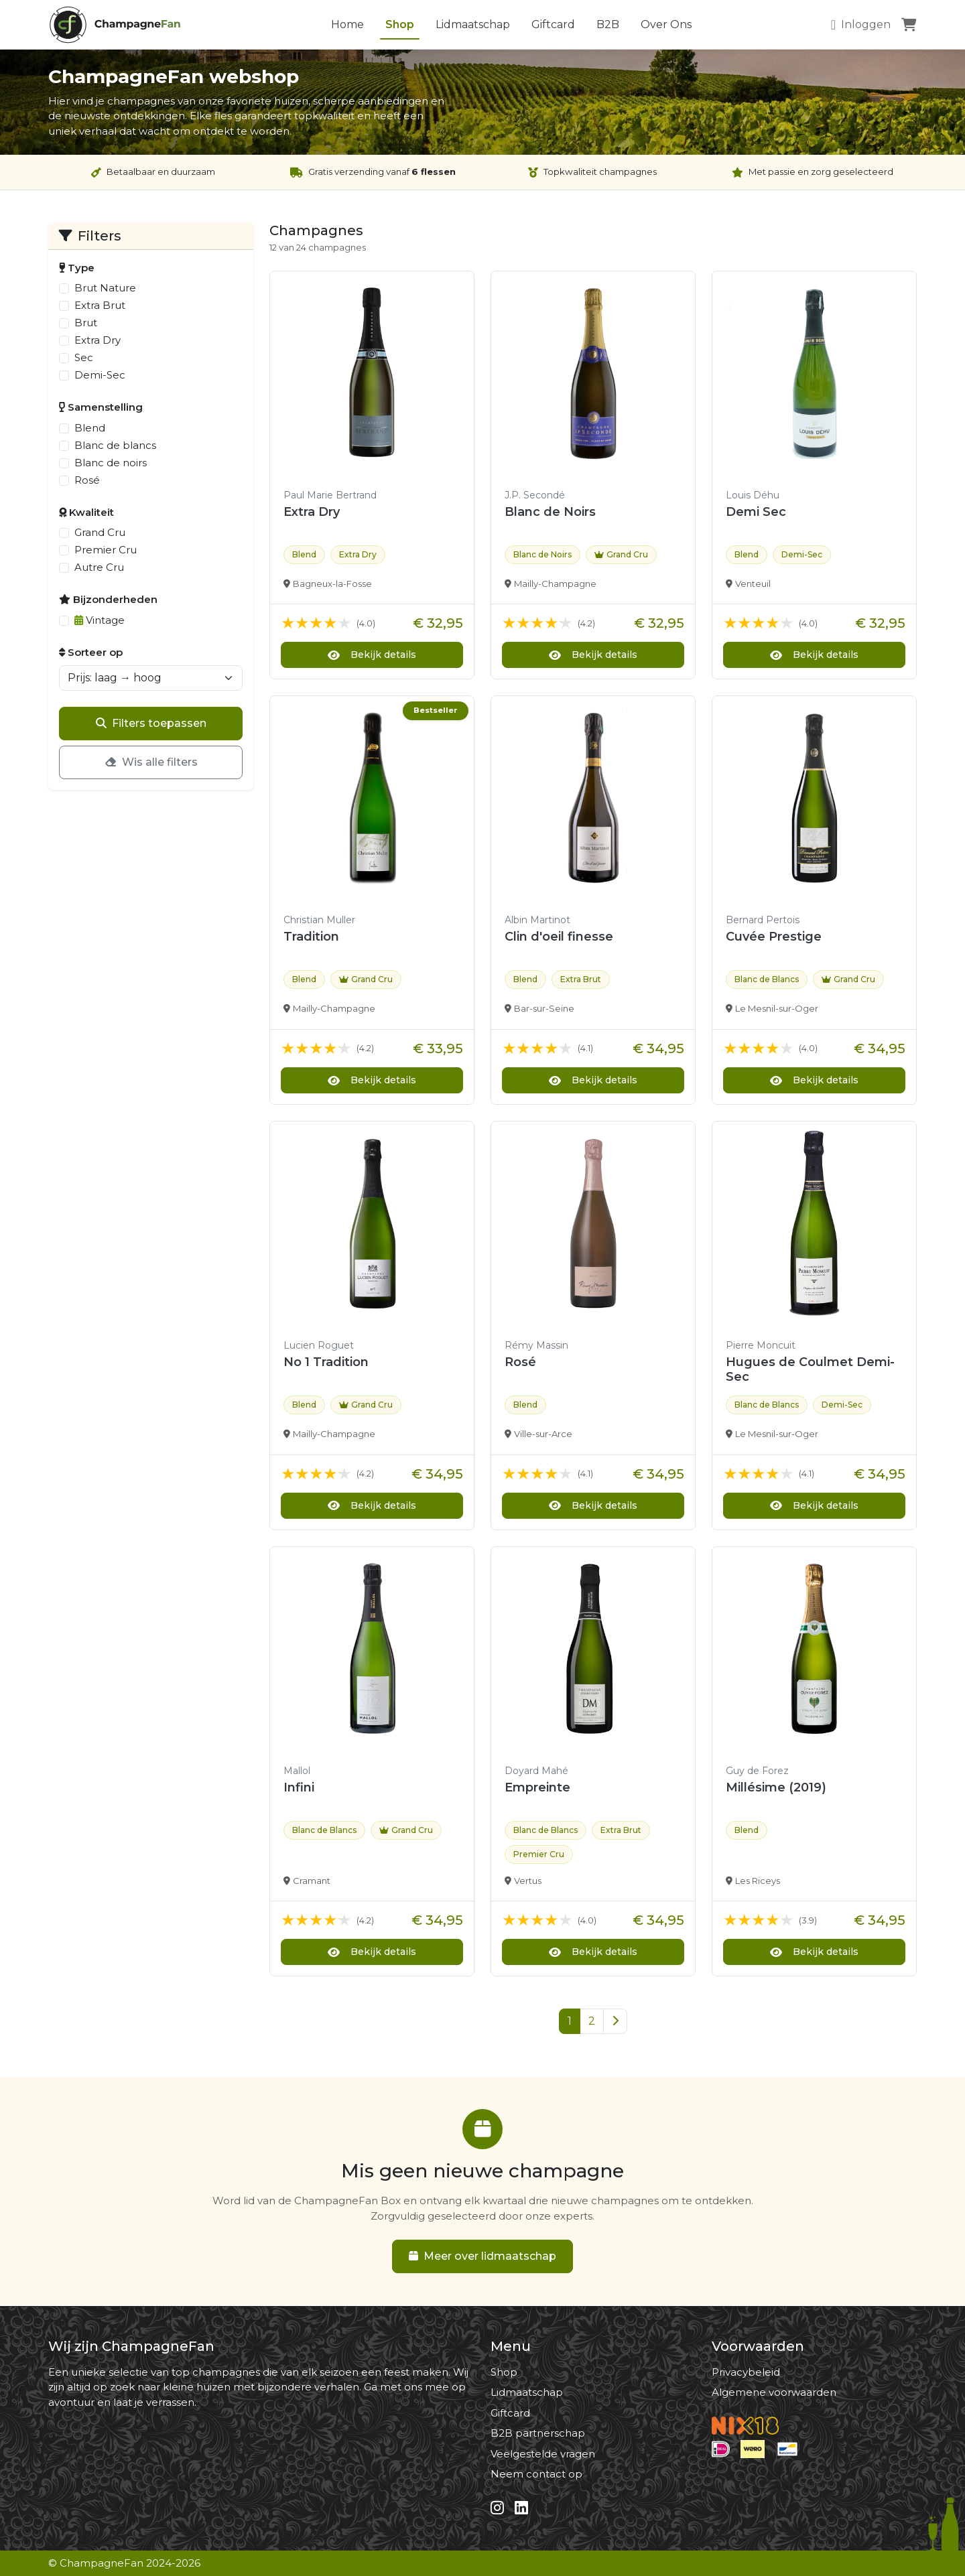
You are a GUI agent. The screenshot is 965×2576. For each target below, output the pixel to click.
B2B (607, 24)
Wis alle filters (151, 762)
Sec (83, 357)
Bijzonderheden (108, 599)
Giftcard (553, 24)
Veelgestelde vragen (543, 2453)
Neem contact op (536, 2473)
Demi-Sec (99, 374)
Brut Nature (105, 287)
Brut (85, 322)
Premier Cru (105, 549)
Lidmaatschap (473, 24)
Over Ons (666, 24)
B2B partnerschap (538, 2433)
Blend (89, 427)
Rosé (87, 480)
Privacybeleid (746, 2372)
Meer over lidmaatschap (482, 2256)
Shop (399, 24)
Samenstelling (101, 407)
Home (347, 24)
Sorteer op (91, 652)
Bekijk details (372, 655)
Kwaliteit (86, 512)
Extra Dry (97, 340)
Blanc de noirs (110, 462)
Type (76, 267)
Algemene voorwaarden (774, 2392)
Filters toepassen (151, 723)
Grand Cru (99, 532)
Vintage (99, 620)
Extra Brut (99, 305)
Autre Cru (99, 567)
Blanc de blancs (115, 445)
